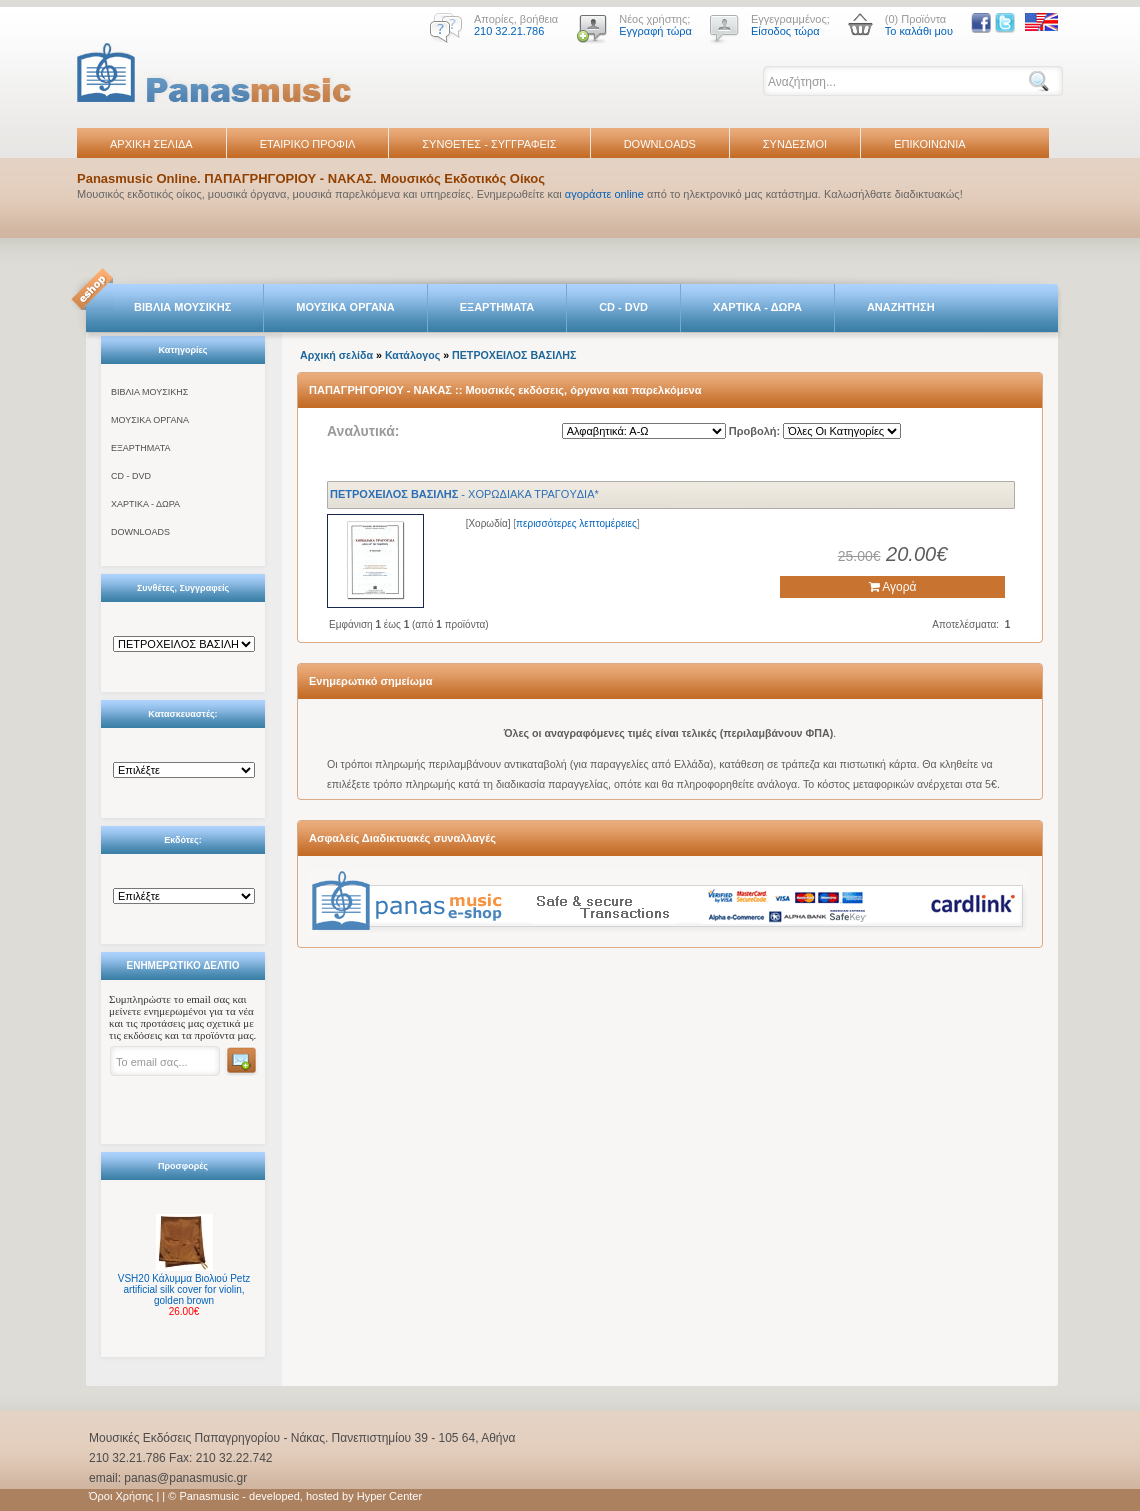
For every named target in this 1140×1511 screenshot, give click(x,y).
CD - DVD (623, 307)
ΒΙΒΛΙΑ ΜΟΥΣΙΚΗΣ (182, 307)
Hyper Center (389, 1496)
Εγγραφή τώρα (655, 31)
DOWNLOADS (660, 144)
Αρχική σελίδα (336, 355)
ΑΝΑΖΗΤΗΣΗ (901, 307)
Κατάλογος (412, 355)
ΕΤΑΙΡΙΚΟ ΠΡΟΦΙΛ (308, 144)
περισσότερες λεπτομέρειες (576, 523)
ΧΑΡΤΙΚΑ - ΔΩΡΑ (757, 307)
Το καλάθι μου (919, 31)
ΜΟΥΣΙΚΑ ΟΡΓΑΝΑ (345, 307)
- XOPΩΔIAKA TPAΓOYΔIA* (464, 494)
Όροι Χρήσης (121, 1496)
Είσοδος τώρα (785, 31)
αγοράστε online (604, 194)
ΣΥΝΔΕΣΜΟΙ (795, 144)
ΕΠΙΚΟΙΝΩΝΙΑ (929, 144)
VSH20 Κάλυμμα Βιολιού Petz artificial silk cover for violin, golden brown (184, 1289)
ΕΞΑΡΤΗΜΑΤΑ (497, 307)
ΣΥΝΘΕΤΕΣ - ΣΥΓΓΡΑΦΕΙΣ (489, 144)
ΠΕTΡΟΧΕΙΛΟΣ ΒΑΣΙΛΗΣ (514, 355)
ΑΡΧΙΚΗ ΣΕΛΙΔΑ (151, 144)
